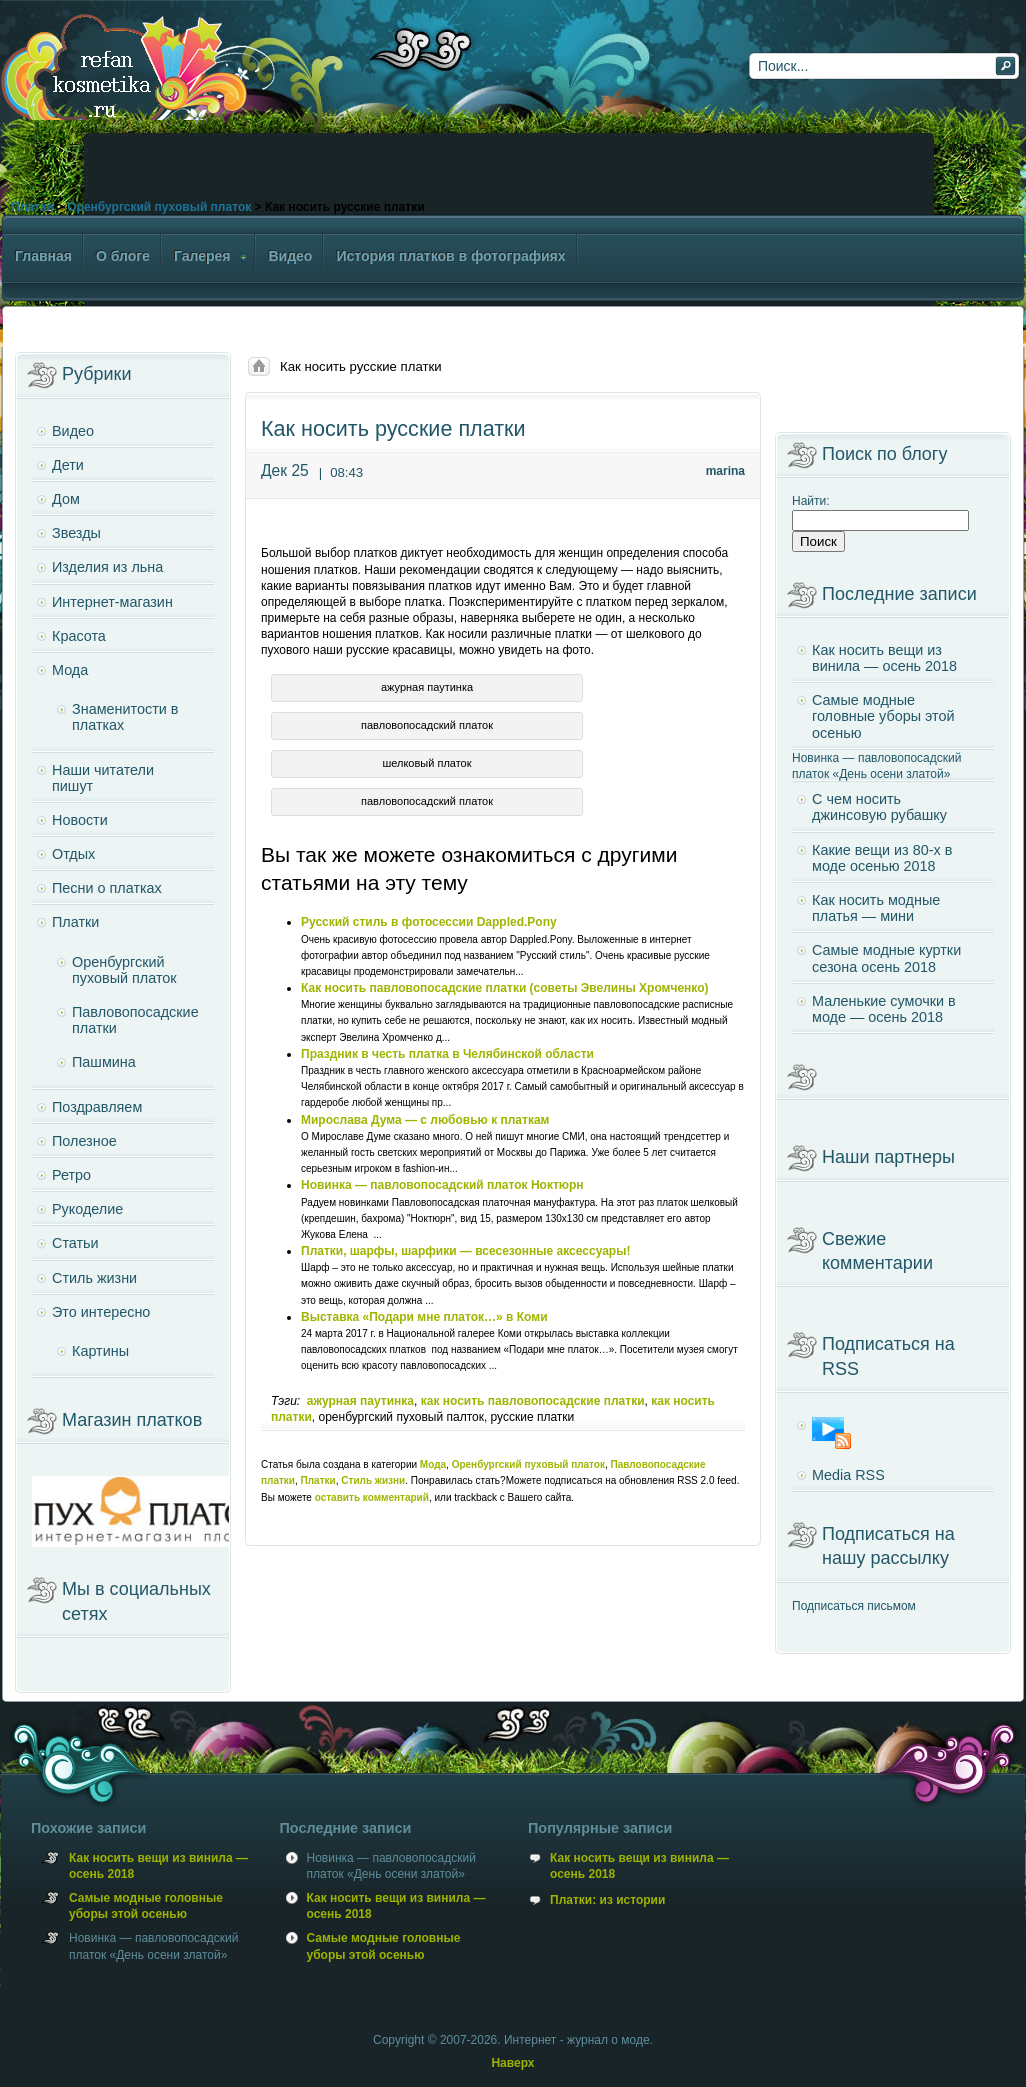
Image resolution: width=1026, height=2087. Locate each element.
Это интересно (101, 1312)
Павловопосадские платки (135, 1020)
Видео (73, 431)
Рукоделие (87, 1209)
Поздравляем (97, 1107)
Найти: (811, 501)
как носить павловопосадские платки (533, 1401)
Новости (80, 820)
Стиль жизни (373, 1480)
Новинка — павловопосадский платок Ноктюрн (442, 1185)
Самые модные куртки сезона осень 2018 (886, 958)
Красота (79, 636)
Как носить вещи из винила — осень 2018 (884, 658)
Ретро (71, 1175)
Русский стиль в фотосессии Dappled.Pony (429, 922)
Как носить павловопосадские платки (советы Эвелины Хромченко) (505, 988)
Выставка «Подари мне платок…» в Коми (424, 1317)
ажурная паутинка (360, 1401)
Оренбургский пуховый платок (159, 207)
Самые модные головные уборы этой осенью (883, 716)
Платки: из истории (607, 1900)
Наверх (512, 2063)
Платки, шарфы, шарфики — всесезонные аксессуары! (465, 1251)
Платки (32, 207)
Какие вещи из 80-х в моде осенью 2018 (882, 858)
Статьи (75, 1243)
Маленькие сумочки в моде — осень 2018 (884, 1009)
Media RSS (848, 1475)
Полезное (84, 1141)
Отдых (73, 854)
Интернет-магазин (112, 602)
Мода (433, 1464)
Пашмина (104, 1062)
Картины (100, 1351)
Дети (68, 465)
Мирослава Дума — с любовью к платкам (425, 1120)
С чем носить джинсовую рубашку (879, 807)
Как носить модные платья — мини (876, 908)
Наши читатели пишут (103, 778)
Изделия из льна (107, 567)
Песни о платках (107, 888)
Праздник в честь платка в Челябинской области (447, 1054)
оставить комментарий (372, 1497)
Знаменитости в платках (125, 717)
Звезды (76, 533)
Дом (66, 499)
